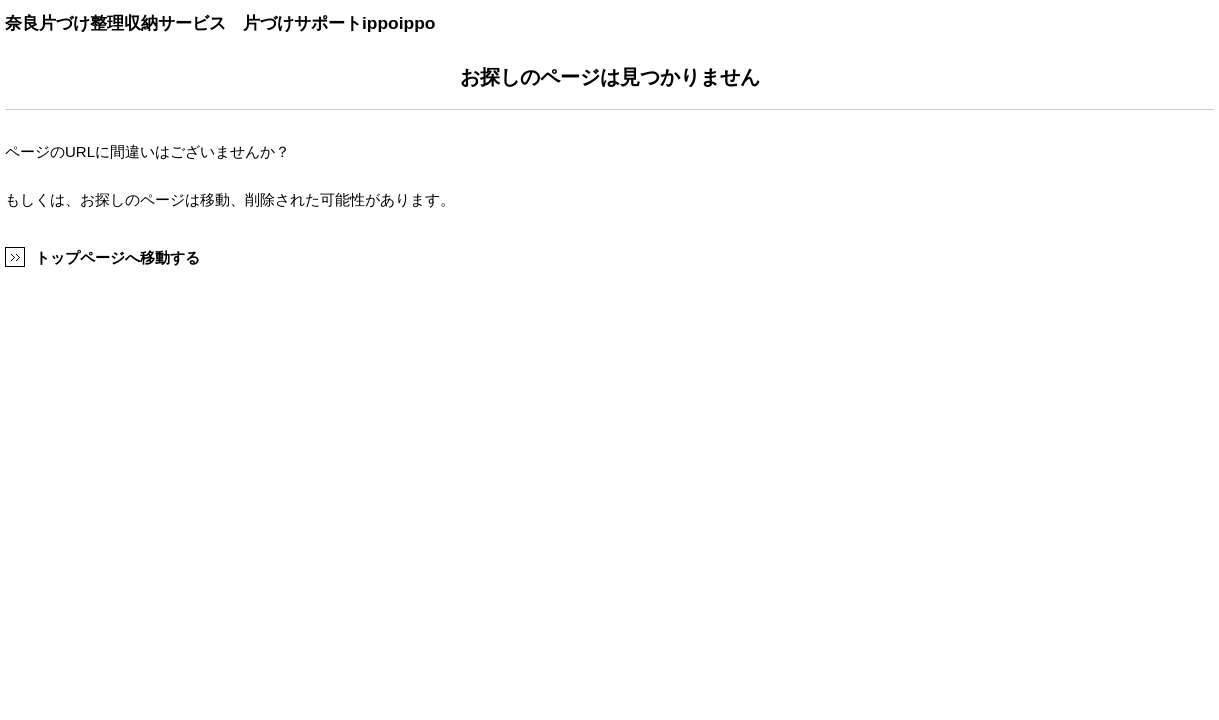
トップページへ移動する (117, 257)
